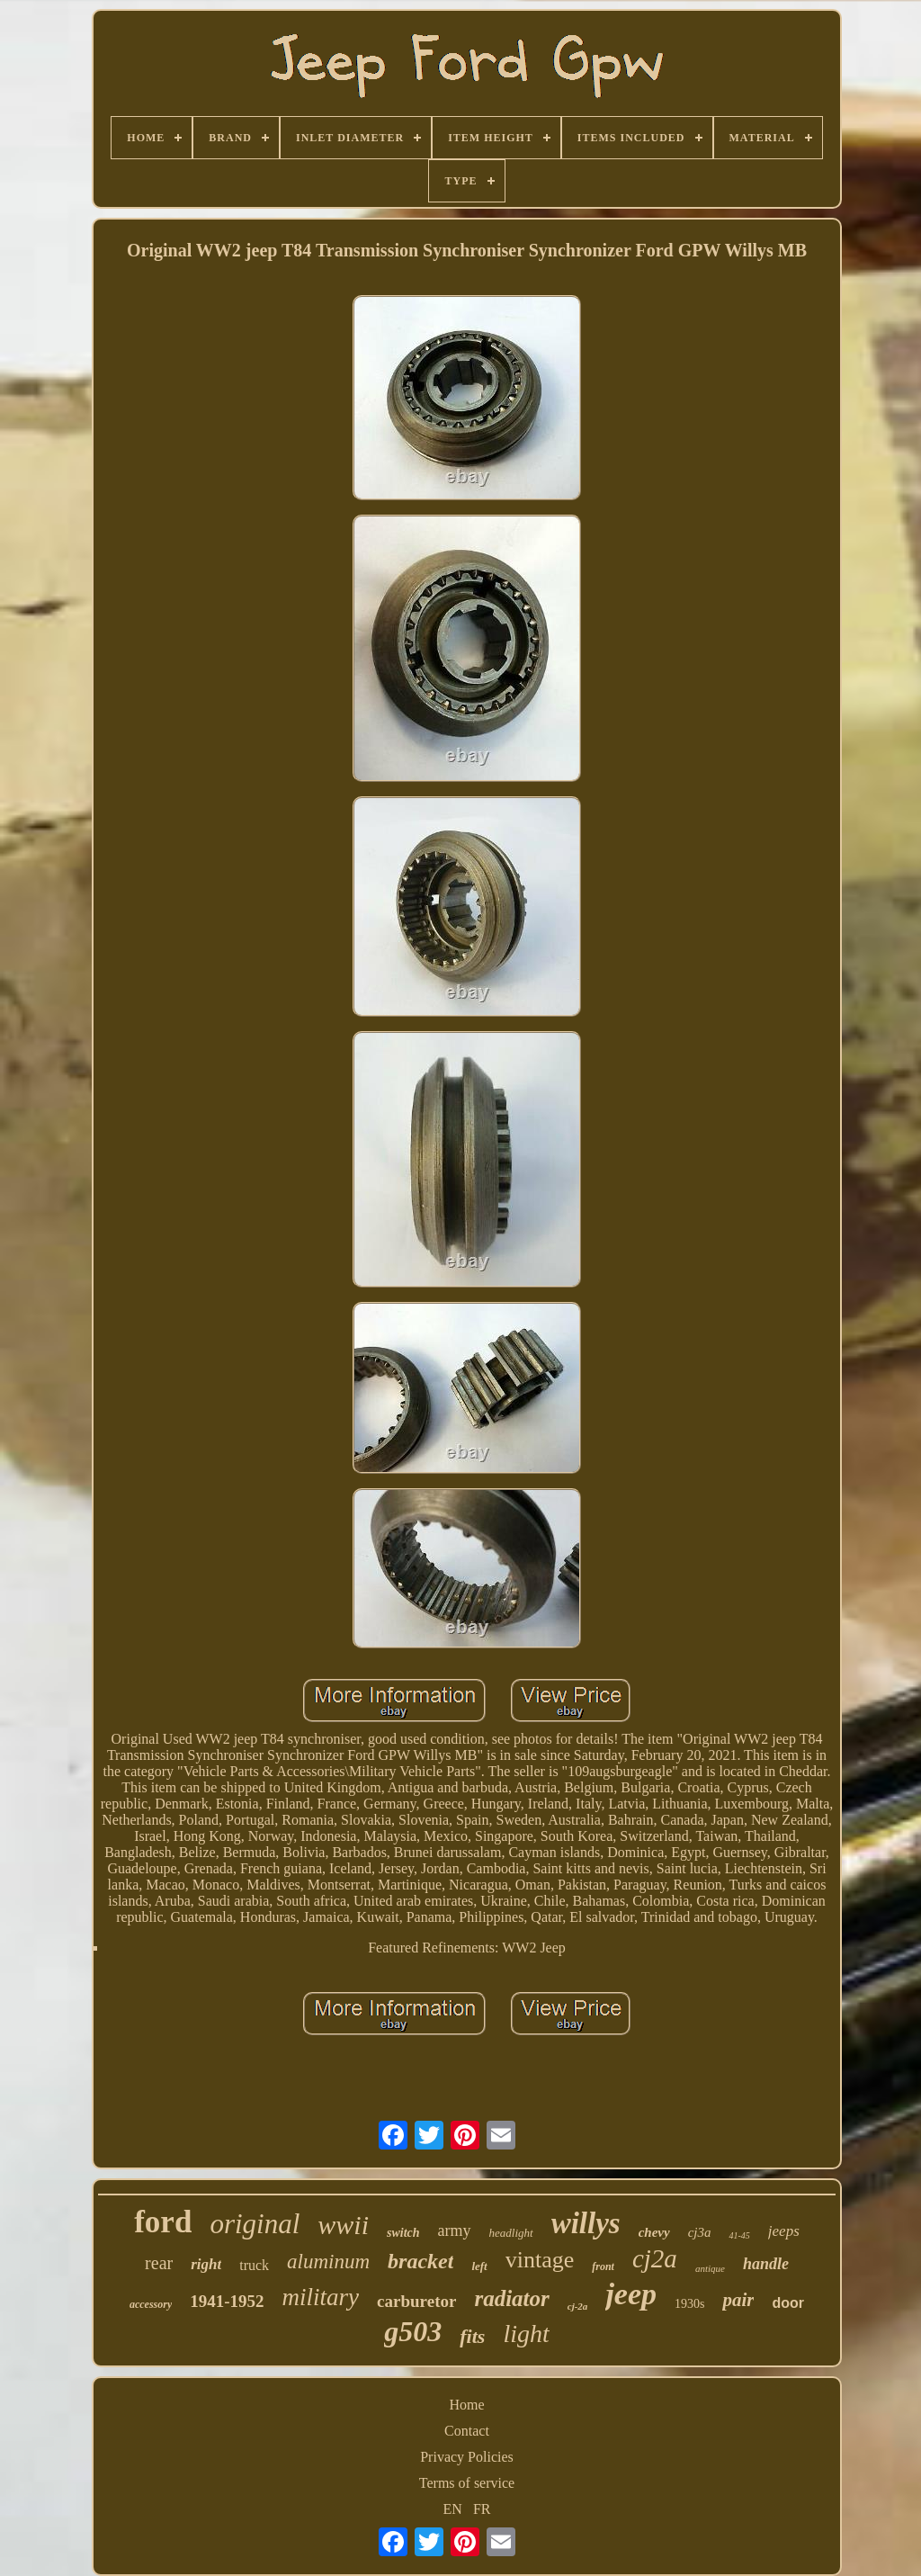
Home (466, 2404)
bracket (420, 2261)
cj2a (654, 2258)
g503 (413, 2331)
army (454, 2230)
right (206, 2264)
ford (163, 2221)
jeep (631, 2294)
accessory (151, 2304)
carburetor (416, 2301)
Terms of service (466, 2483)
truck (254, 2265)
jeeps (784, 2230)
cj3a (699, 2232)
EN (452, 2509)
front (603, 2266)
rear (159, 2263)
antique (710, 2268)
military (321, 2297)
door (788, 2303)
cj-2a (578, 2306)
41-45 (739, 2235)
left (479, 2266)
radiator (511, 2298)
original (255, 2223)
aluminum (328, 2261)
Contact (466, 2430)
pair (738, 2300)
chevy (654, 2232)
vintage (540, 2260)
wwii (343, 2224)
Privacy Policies (467, 2456)
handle (766, 2264)
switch (403, 2232)
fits (472, 2336)
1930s (689, 2304)
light (526, 2333)
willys (586, 2223)
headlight (511, 2232)
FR (482, 2509)
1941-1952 (227, 2301)
